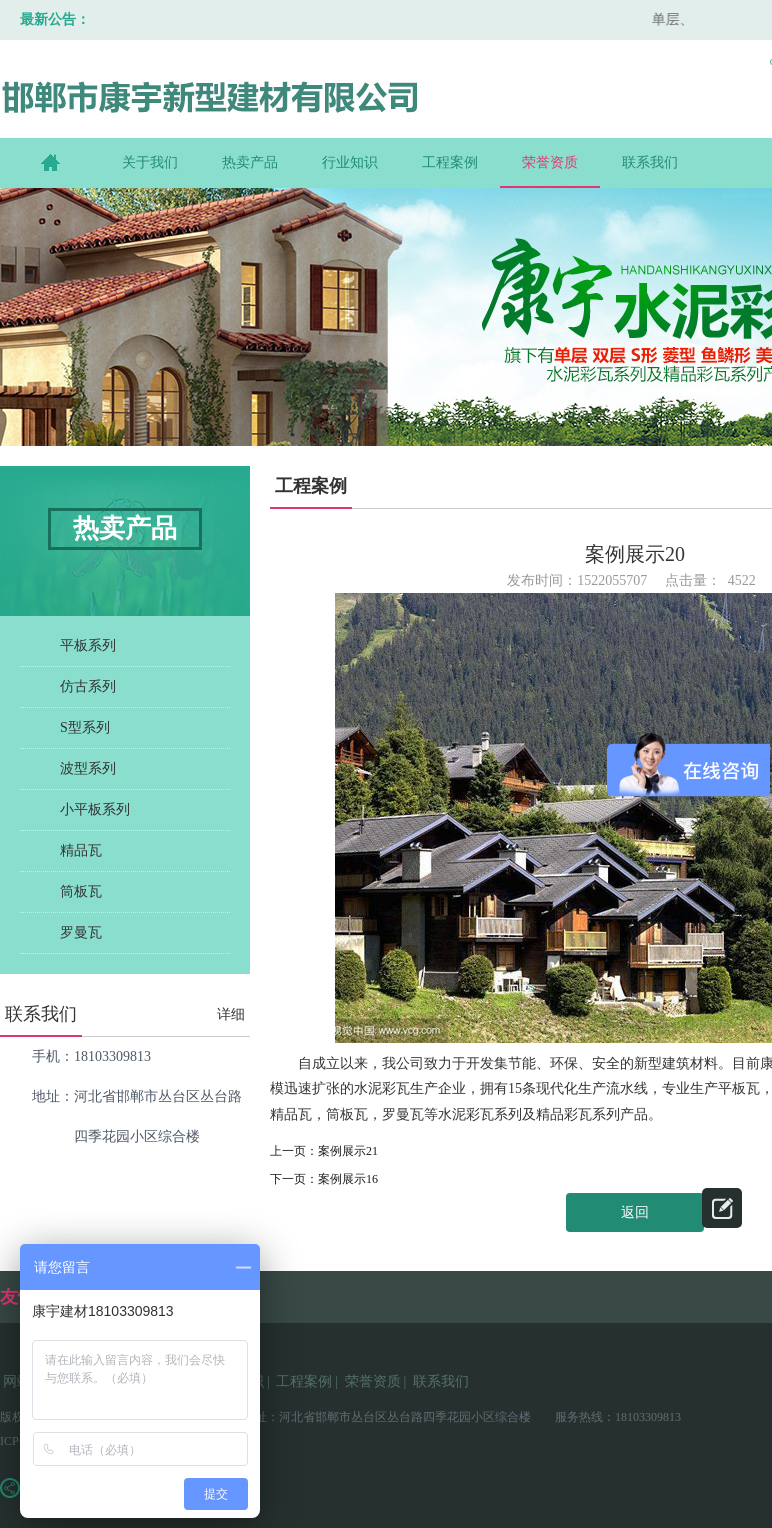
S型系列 (85, 727)
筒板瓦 (81, 891)
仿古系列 (88, 686)
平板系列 (88, 645)
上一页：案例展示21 (324, 1151)
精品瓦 (81, 850)
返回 (635, 1212)
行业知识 (350, 162)
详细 (231, 1014)
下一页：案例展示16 (324, 1179)
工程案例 (450, 162)
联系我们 (650, 162)
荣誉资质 (550, 162)
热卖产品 (250, 162)
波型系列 (88, 768)
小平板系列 (95, 809)
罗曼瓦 (81, 932)
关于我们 (150, 162)
